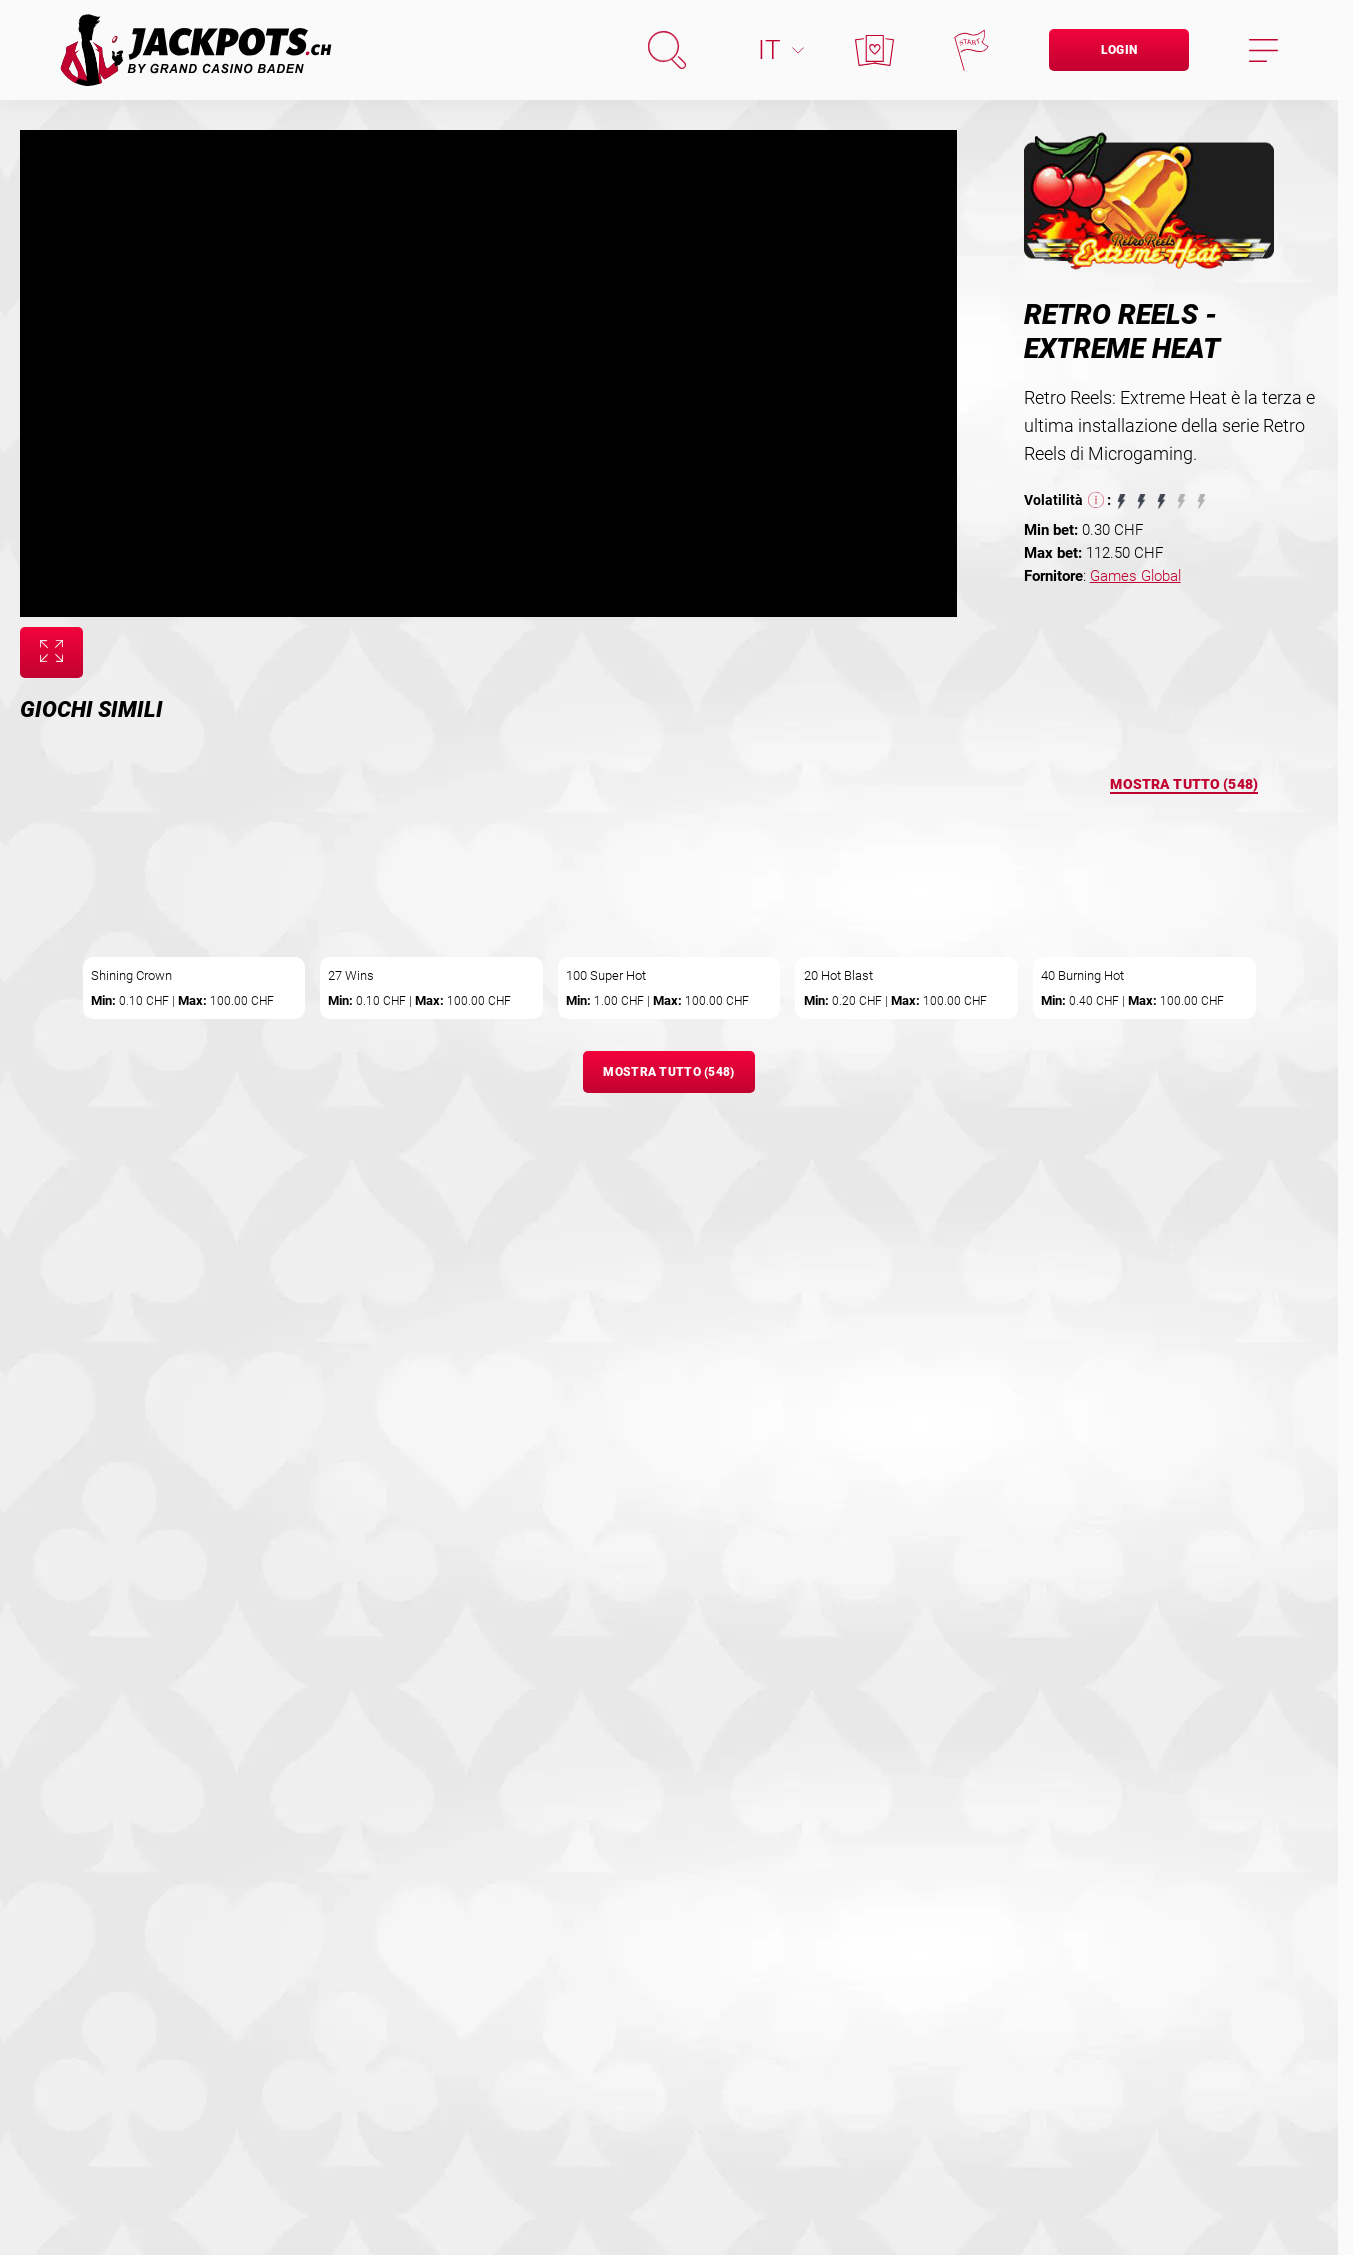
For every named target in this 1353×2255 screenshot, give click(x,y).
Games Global (1135, 576)
